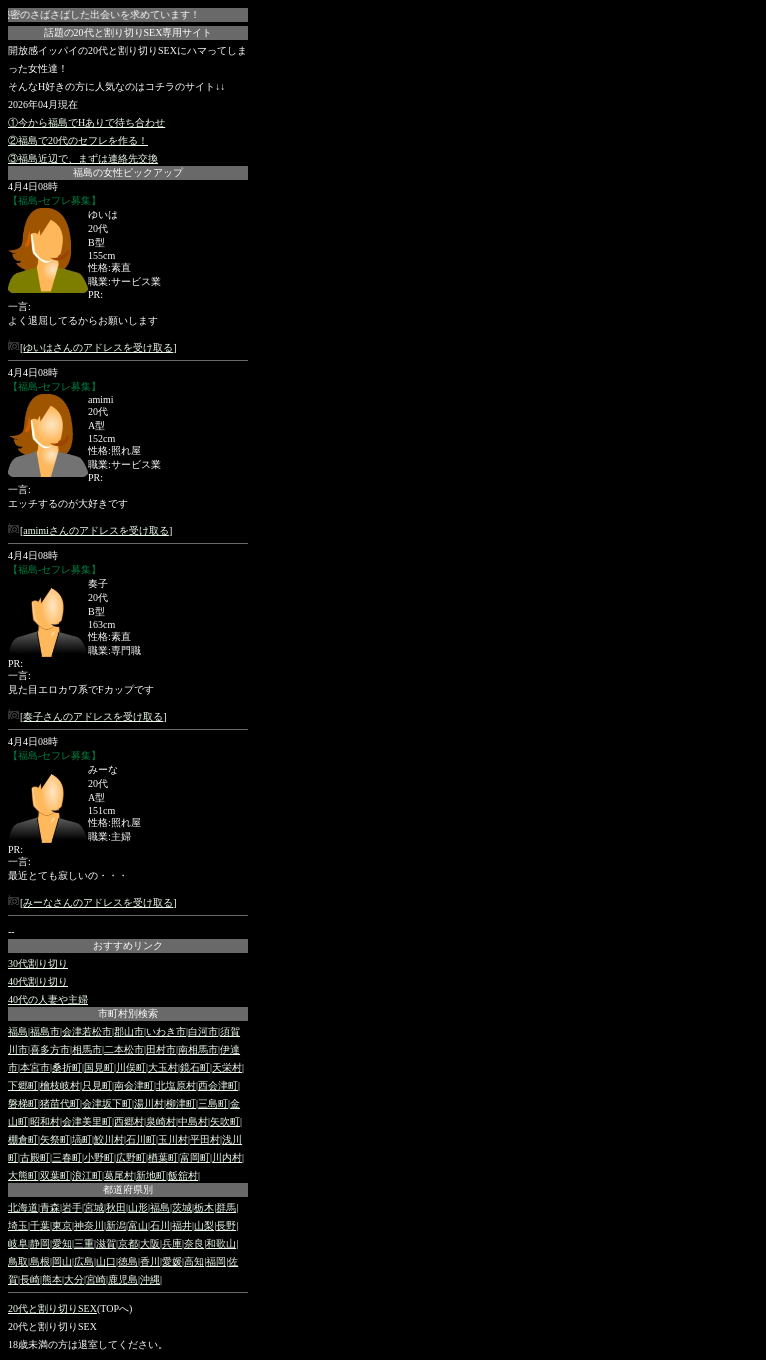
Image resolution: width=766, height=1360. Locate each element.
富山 (138, 1225)
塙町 (82, 1139)
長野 (226, 1225)
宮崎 (96, 1279)
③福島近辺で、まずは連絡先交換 (83, 158)
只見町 (97, 1085)
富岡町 (195, 1157)
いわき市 (166, 1031)
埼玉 (18, 1225)
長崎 (30, 1279)
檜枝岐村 (60, 1085)
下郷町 (23, 1085)
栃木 (204, 1207)
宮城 (94, 1207)
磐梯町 (23, 1103)
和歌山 (221, 1243)
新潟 (116, 1225)
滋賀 (106, 1243)
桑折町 (67, 1067)
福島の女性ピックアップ (128, 172)
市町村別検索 (128, 1013)
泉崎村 (161, 1121)
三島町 (213, 1103)
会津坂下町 (107, 1103)
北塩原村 (176, 1085)
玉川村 (173, 1139)
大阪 (150, 1243)
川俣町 (131, 1067)
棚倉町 (23, 1139)
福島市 (45, 1031)
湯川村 (149, 1103)
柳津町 (181, 1103)
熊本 (52, 1279)
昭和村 (45, 1121)
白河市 (203, 1031)
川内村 (227, 1157)
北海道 (23, 1207)
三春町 (67, 1157)
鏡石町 (195, 1067)
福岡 (216, 1261)
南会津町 (134, 1085)
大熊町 (23, 1175)
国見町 (99, 1067)
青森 (50, 1207)
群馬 (226, 1207)
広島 (84, 1261)
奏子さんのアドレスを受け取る (93, 716)
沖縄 (150, 1279)
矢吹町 (225, 1121)
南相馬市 (198, 1049)
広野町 (131, 1157)
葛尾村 (119, 1175)
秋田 (116, 1207)
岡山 (62, 1261)
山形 (138, 1207)
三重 (84, 1243)
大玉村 (163, 1067)
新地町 (151, 1175)
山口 (106, 1261)
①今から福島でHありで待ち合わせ (86, 122)
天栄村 (227, 1067)
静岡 (40, 1243)
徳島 (128, 1261)
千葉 (40, 1225)
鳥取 (18, 1261)
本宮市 (35, 1067)
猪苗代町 (60, 1103)
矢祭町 (55, 1139)
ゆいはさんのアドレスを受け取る (98, 347)
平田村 (205, 1139)
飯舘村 (183, 1175)
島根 (40, 1261)
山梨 (204, 1225)
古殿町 (35, 1157)
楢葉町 (163, 1157)
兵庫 (172, 1243)
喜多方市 (50, 1049)
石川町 (141, 1139)
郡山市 (129, 1031)
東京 (62, 1225)
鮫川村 (109, 1139)
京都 (128, 1243)
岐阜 (18, 1243)
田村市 (161, 1049)
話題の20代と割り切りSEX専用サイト (128, 32)
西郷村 (129, 1121)
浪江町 (87, 1175)
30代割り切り (38, 963)
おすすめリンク (128, 945)
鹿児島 (123, 1279)
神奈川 (89, 1225)
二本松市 (124, 1049)
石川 (160, 1225)
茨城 (182, 1207)
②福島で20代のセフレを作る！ (78, 140)
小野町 (99, 1157)
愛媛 (172, 1261)
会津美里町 (87, 1121)
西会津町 (218, 1085)
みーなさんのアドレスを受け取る (98, 902)
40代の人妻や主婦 (48, 999)
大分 (74, 1279)
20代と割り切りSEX (52, 1308)
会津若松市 (87, 1031)
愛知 (62, 1243)
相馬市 (87, 1049)
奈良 (194, 1243)
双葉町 (55, 1175)
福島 (18, 1031)
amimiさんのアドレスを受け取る (96, 530)
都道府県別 (128, 1189)
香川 (150, 1261)
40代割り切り (38, 981)
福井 (182, 1225)
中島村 (193, 1121)
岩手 (72, 1207)
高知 (194, 1261)
